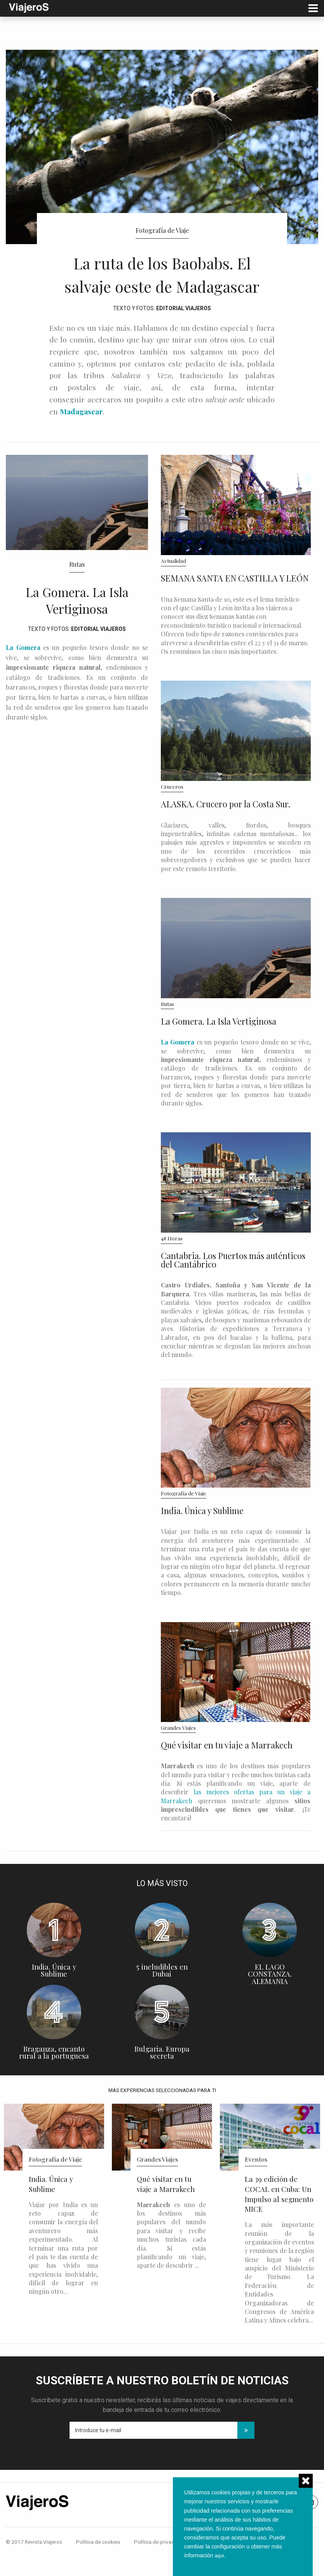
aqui (219, 2555)
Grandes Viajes (178, 1750)
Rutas (77, 587)
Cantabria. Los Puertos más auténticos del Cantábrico (233, 1283)
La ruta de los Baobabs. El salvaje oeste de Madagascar (162, 283)
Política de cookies (98, 2565)
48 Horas (172, 1261)
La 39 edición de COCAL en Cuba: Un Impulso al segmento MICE (279, 2217)
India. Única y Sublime (202, 1533)
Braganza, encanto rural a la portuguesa (54, 2076)
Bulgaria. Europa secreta (162, 2076)
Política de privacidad (159, 2565)
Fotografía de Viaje (162, 230)
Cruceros (172, 809)
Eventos (256, 2182)
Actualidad (173, 583)
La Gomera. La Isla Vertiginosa (77, 621)
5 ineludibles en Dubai (162, 1994)
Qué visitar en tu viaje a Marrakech (227, 1768)
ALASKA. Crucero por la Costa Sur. (225, 827)
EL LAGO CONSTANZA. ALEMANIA (270, 1997)
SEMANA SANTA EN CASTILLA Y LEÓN (234, 601)
